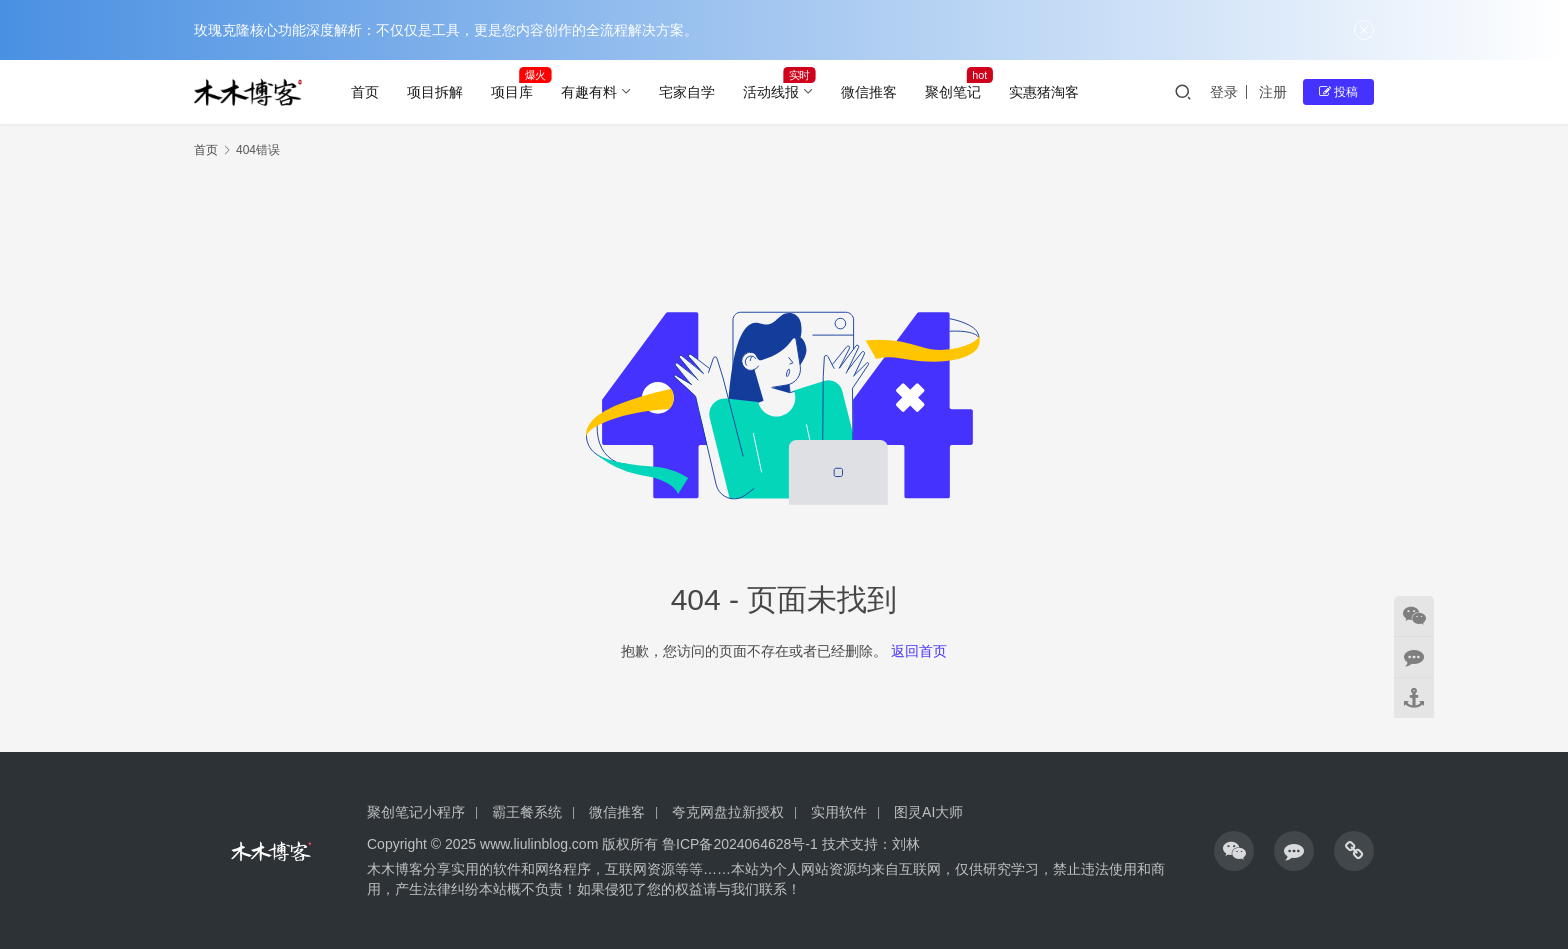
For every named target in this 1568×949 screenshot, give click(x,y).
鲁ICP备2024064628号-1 (738, 844)
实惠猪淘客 (1044, 92)
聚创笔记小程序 (416, 812)
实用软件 (839, 812)
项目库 (512, 92)
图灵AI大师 (928, 812)
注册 (1273, 92)
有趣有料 (589, 92)
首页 (365, 92)
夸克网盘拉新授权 (728, 812)
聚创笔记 (953, 92)
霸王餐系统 (527, 812)
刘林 (906, 844)
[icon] (1234, 851)
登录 (1224, 92)
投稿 (1338, 92)
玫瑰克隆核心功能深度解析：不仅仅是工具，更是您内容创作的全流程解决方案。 (446, 30)
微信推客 (869, 92)
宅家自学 (687, 92)
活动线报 (771, 92)
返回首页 (919, 651)
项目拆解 (435, 92)
